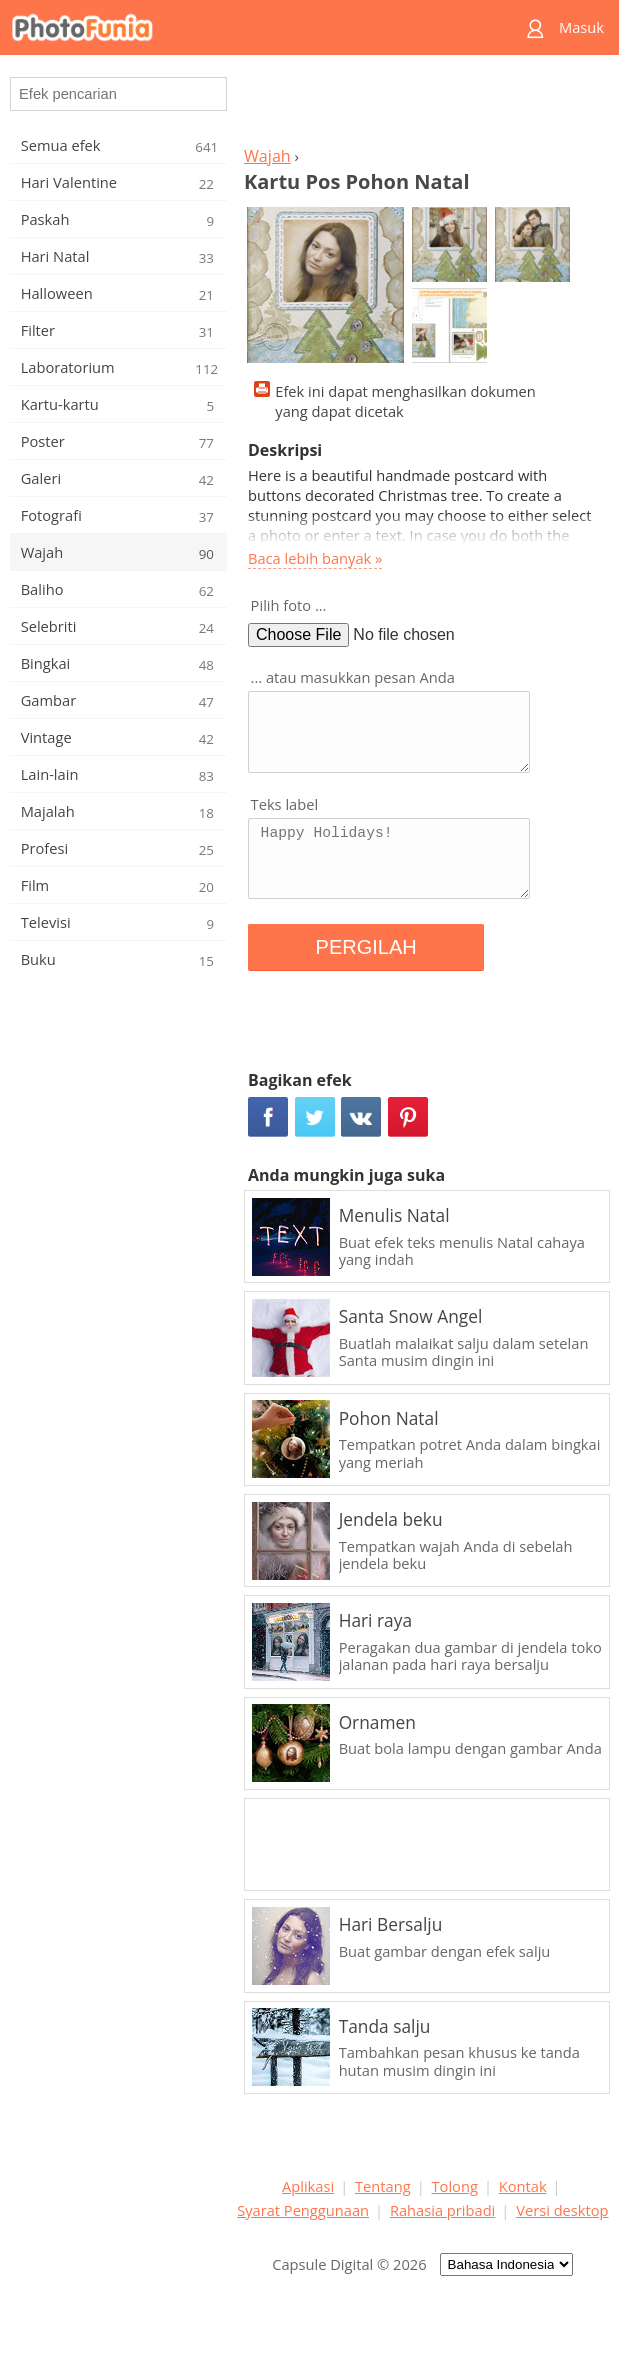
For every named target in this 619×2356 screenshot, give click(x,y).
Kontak (523, 2186)
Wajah (267, 156)
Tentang (383, 2186)
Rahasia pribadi (442, 2210)
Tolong (455, 2186)
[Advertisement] (423, 106)
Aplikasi (308, 2186)
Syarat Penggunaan (303, 2210)
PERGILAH (366, 947)
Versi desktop (562, 2210)
